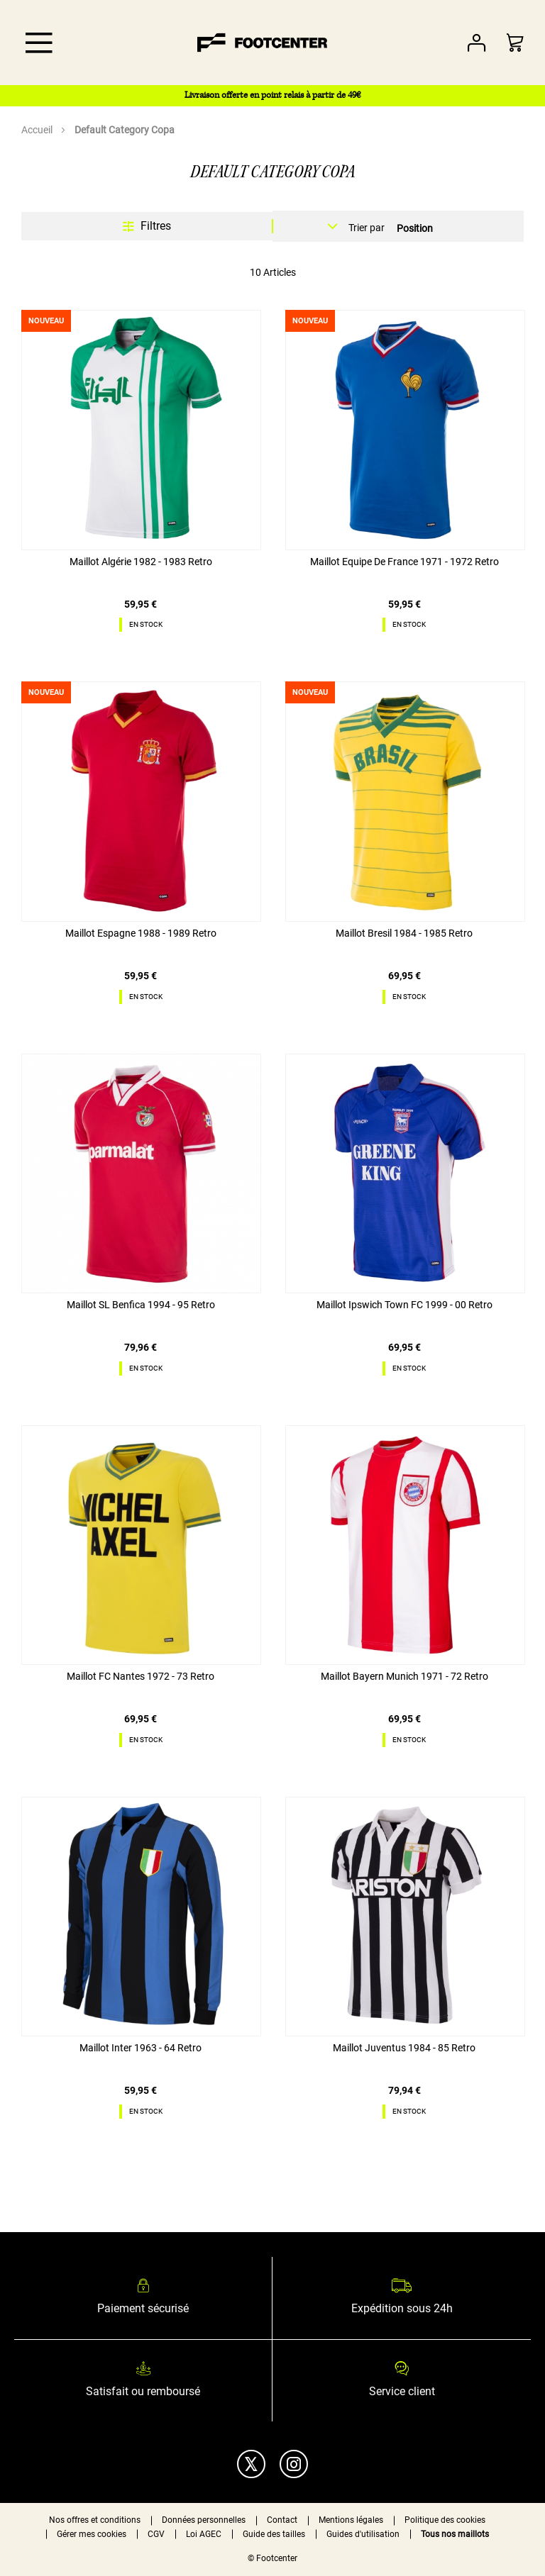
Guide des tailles (274, 2534)
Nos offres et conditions (95, 2520)
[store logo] (262, 42)
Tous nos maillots (455, 2534)
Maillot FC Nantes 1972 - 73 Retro (140, 1676)
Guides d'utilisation (363, 2534)
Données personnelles (204, 2520)
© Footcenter (272, 2558)
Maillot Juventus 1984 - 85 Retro (404, 2047)
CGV (156, 2534)
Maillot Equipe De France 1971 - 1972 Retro (404, 561)
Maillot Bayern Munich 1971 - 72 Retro (404, 1676)
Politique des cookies (444, 2520)
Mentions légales (351, 2520)
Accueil (38, 129)
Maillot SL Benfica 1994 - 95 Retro (141, 1304)
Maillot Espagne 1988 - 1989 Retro (140, 933)
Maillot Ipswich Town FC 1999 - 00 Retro (404, 1304)
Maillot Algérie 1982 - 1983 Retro (141, 561)
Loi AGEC (203, 2534)
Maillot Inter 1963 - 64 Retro (140, 2047)
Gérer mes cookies (91, 2534)
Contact (282, 2520)
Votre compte (476, 43)
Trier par (366, 227)
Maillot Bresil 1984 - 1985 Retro (404, 933)
